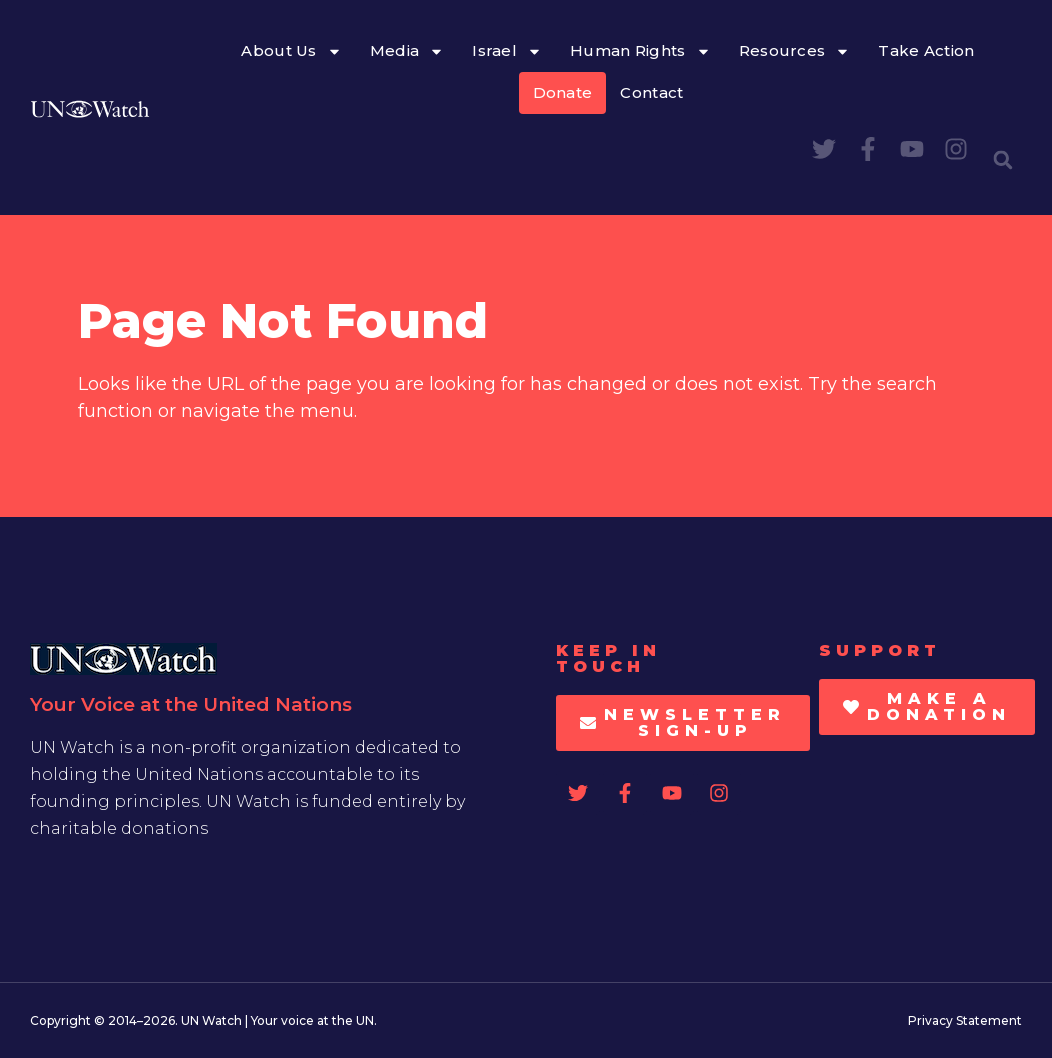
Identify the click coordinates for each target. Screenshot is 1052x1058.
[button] (1003, 160)
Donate (563, 92)
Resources (795, 51)
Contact (651, 92)
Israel (507, 51)
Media (407, 51)
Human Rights (640, 51)
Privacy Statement (965, 1020)
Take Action (926, 50)
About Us (291, 51)
